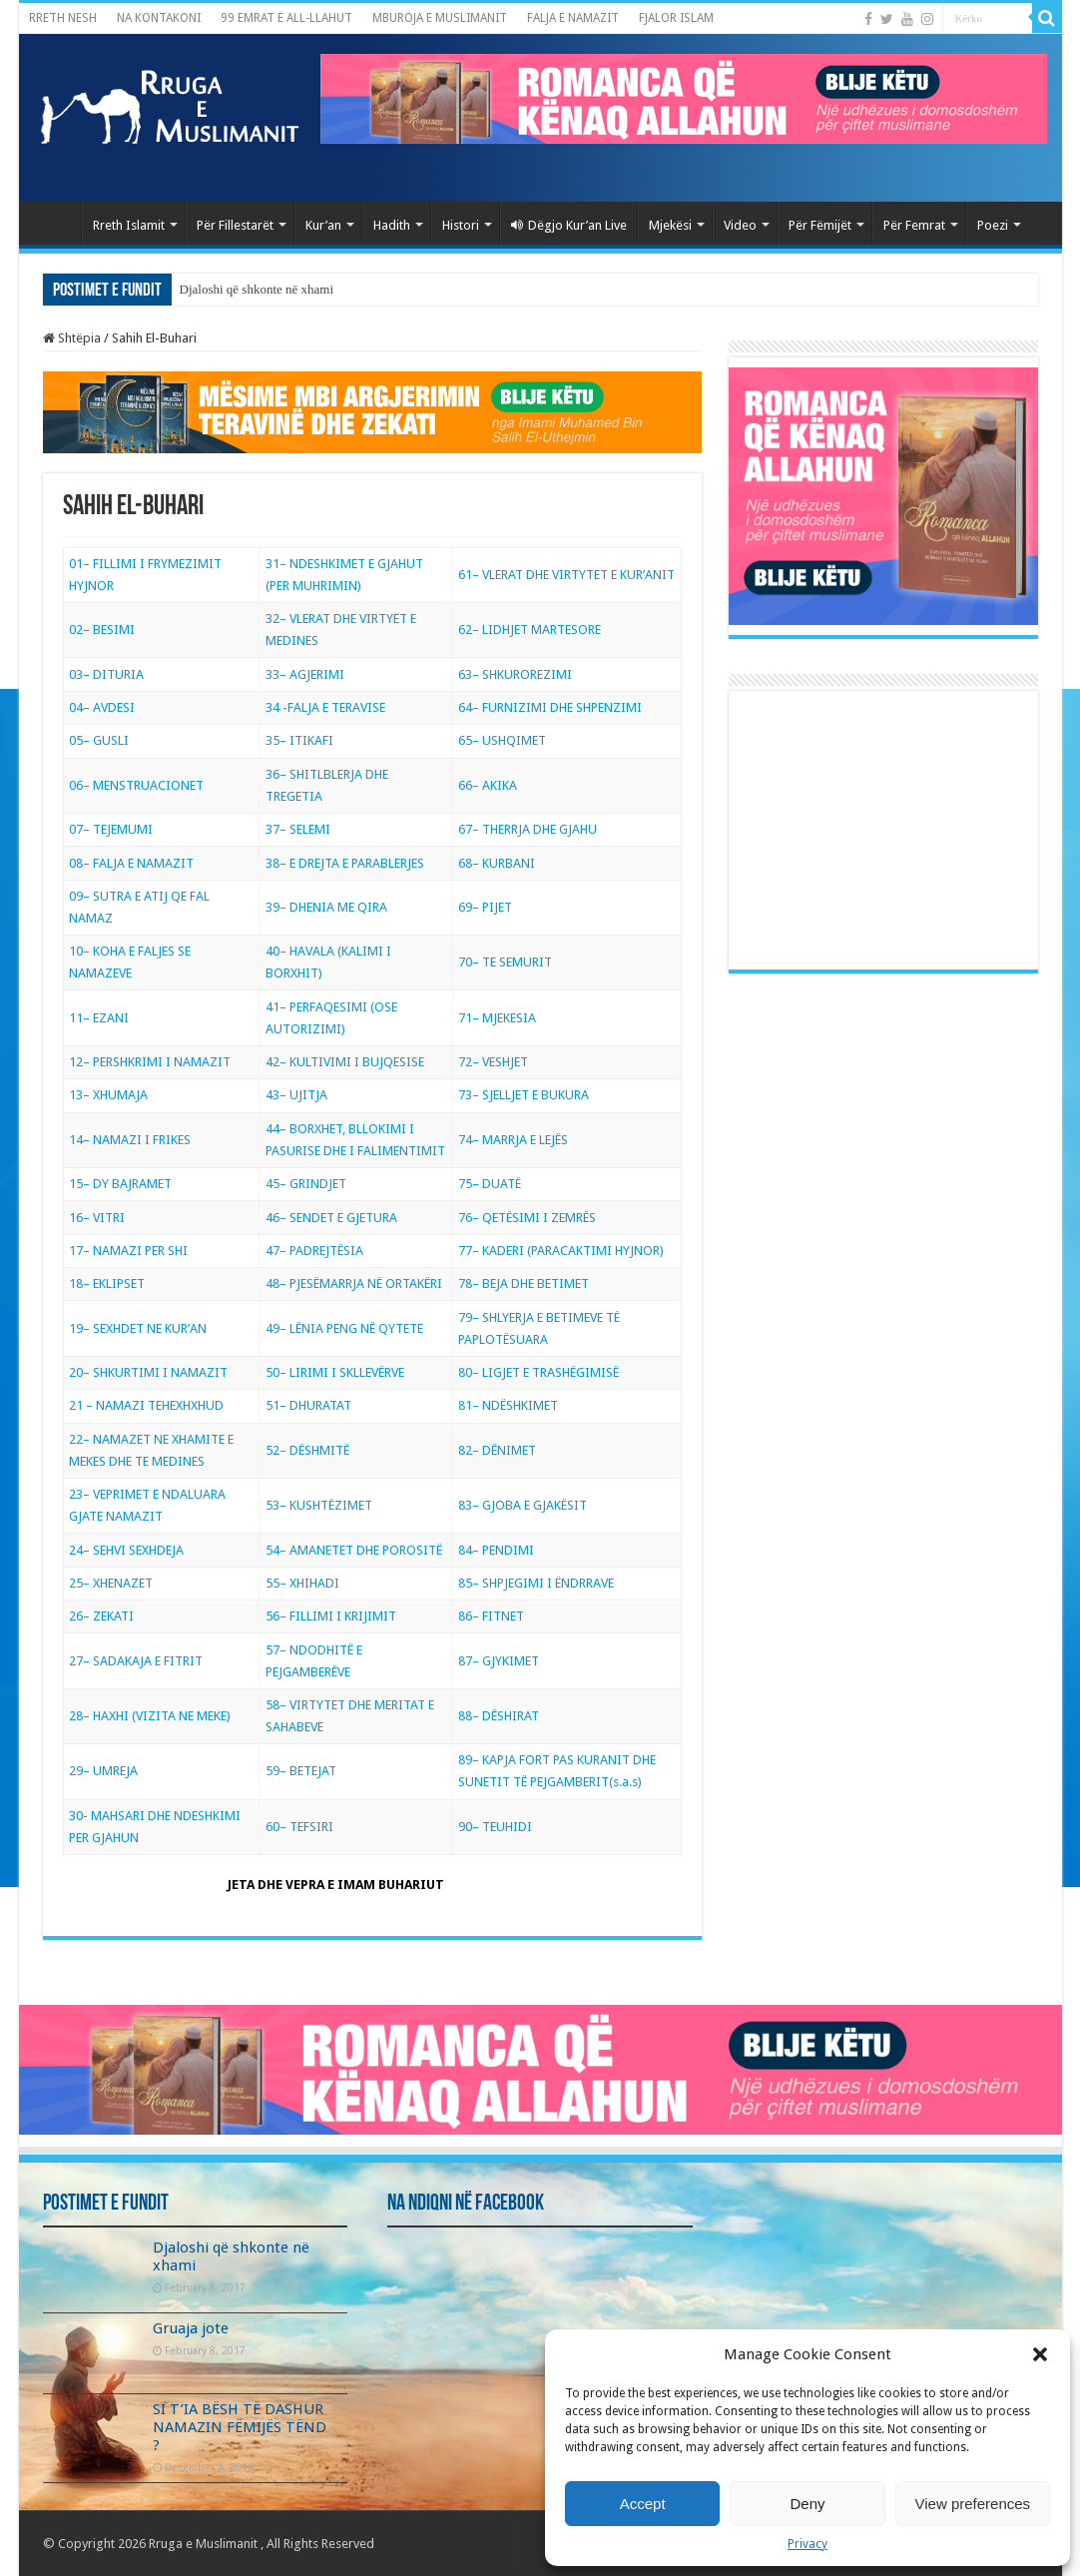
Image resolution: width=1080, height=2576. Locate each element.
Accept (643, 2503)
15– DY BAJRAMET (120, 1183)
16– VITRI (97, 1217)
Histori (460, 225)
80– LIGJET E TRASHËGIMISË (538, 1372)
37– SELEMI (298, 829)
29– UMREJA (103, 1770)
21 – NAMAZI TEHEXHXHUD (146, 1405)
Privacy (807, 2544)
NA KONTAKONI (159, 18)
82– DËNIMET (497, 1450)
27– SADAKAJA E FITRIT (136, 1660)
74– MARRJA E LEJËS (513, 1139)
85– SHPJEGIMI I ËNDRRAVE (536, 1583)
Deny (807, 2503)
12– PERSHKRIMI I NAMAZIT (150, 1061)
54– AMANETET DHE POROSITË (354, 1550)
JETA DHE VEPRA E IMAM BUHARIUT (336, 1884)
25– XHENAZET (111, 1583)
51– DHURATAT (308, 1405)
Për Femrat (914, 225)
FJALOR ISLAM (676, 18)
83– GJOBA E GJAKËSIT (522, 1505)
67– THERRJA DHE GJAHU (527, 829)
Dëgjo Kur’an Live (569, 225)
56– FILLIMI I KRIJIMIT (331, 1616)
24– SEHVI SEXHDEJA (126, 1550)
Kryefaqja (55, 223)
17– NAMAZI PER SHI (128, 1250)
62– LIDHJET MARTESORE (529, 629)
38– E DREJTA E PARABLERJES (345, 863)
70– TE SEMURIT (505, 962)
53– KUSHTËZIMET (319, 1505)
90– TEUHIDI (495, 1826)
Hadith (391, 225)
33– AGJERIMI (305, 674)
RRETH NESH (63, 18)
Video (740, 225)
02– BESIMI (102, 629)
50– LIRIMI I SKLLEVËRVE (335, 1372)
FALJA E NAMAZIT (573, 18)
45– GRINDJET (306, 1183)
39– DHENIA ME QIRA (326, 907)
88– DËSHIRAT (498, 1715)
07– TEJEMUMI (111, 829)
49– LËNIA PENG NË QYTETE (344, 1328)
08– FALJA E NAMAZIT (131, 863)
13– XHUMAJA (108, 1094)
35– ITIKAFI (299, 740)
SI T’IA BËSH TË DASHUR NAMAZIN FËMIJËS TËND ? (239, 2427)
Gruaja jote (191, 2328)
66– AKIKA (487, 785)
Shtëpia (72, 337)
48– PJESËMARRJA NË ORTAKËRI (354, 1283)
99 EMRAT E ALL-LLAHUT (286, 18)
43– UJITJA (296, 1094)
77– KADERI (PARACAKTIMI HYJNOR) (561, 1250)
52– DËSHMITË (307, 1450)
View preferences (973, 2503)
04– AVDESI (102, 707)
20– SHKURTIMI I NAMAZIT (148, 1372)
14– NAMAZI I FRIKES (130, 1139)
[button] (1040, 2354)
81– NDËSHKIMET (508, 1405)
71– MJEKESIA (497, 1017)
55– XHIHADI (302, 1583)
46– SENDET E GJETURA (331, 1217)
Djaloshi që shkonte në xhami (257, 289)
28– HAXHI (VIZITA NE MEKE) (150, 1715)
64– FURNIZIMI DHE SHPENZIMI (550, 707)
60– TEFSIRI (299, 1826)
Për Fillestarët (235, 225)
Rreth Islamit (129, 225)
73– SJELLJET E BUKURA (523, 1094)
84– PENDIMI (496, 1550)
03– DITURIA (106, 674)
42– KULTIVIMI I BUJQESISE (345, 1061)
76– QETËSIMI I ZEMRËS (527, 1217)
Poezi (992, 225)
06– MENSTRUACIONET (136, 785)
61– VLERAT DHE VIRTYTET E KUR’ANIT (566, 574)
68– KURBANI (496, 863)
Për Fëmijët (820, 225)
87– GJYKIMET (498, 1660)
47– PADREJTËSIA (314, 1250)
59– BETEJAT (301, 1770)
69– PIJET (485, 907)
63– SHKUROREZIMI (515, 674)
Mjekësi (670, 225)
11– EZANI (99, 1017)
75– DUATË (489, 1183)
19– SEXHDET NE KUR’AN (138, 1328)
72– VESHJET (493, 1061)
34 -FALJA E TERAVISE (325, 707)
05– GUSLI (99, 740)
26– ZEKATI (101, 1616)
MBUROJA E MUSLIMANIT (439, 18)
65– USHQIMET (502, 740)
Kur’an (323, 225)
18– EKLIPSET (107, 1283)
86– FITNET (491, 1616)
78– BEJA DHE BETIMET (523, 1283)
